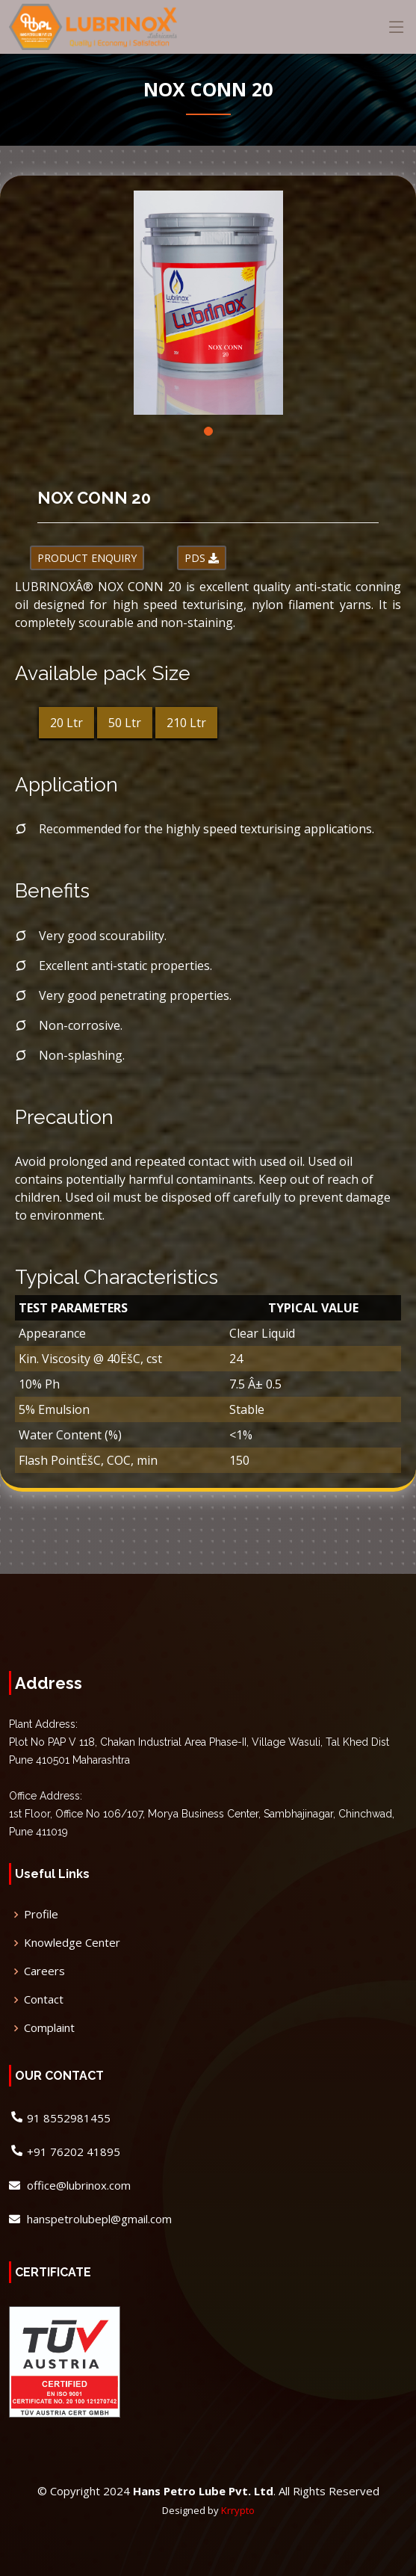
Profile (41, 1914)
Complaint (49, 2027)
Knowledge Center (72, 1942)
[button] (208, 431)
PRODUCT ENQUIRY (87, 558)
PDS (201, 558)
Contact (43, 1999)
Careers (44, 1971)
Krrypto (238, 2510)
